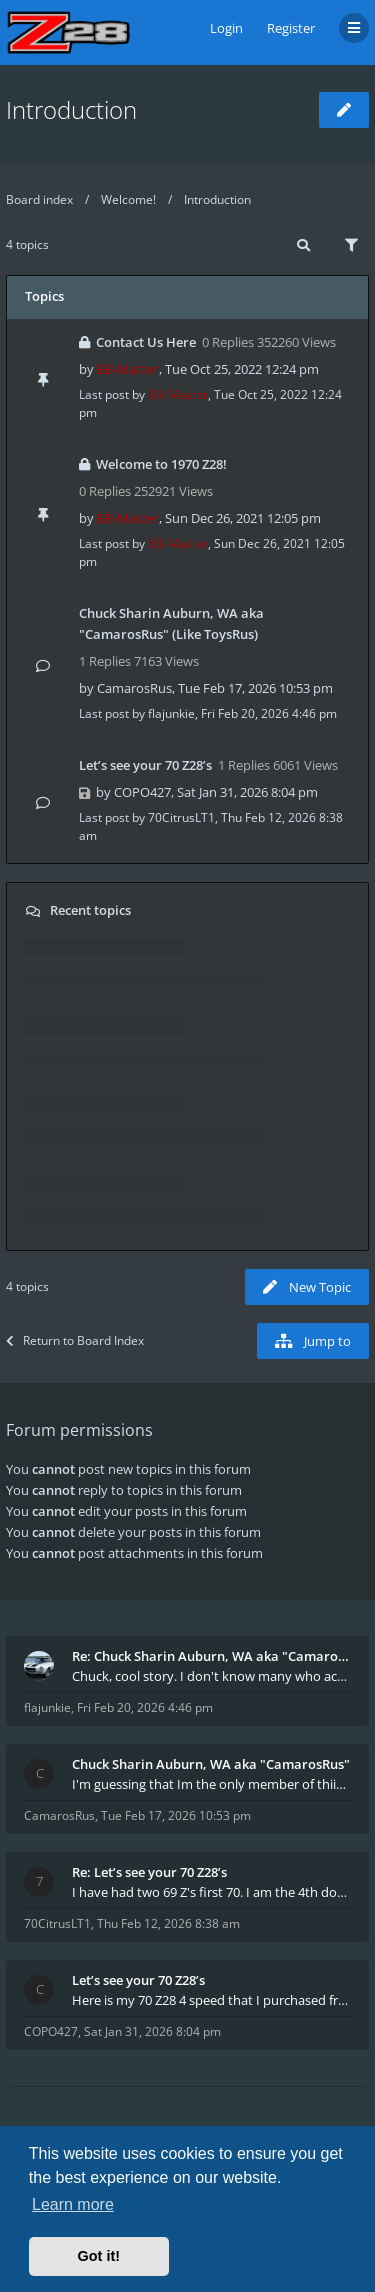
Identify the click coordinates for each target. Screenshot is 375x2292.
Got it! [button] (99, 2256)
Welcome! (128, 199)
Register (291, 28)
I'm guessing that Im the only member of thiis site (211, 1784)
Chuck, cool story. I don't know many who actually (211, 1676)
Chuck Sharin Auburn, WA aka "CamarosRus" (211, 1764)
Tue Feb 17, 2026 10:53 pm (176, 1815)
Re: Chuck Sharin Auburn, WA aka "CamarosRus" (211, 1656)
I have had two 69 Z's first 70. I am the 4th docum (211, 1892)
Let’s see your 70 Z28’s (145, 765)
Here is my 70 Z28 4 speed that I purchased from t (211, 2000)
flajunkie (171, 713)
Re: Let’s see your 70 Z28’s (149, 1872)
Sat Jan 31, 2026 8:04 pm (152, 2031)
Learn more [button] (73, 2204)
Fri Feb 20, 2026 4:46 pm (145, 1707)
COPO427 (142, 792)
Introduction (71, 109)
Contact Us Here (146, 342)
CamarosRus (134, 688)
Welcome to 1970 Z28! (161, 464)
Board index (39, 199)
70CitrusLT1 (181, 817)
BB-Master (128, 369)
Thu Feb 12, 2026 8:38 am (168, 1923)
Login (226, 28)
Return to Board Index (75, 1340)
